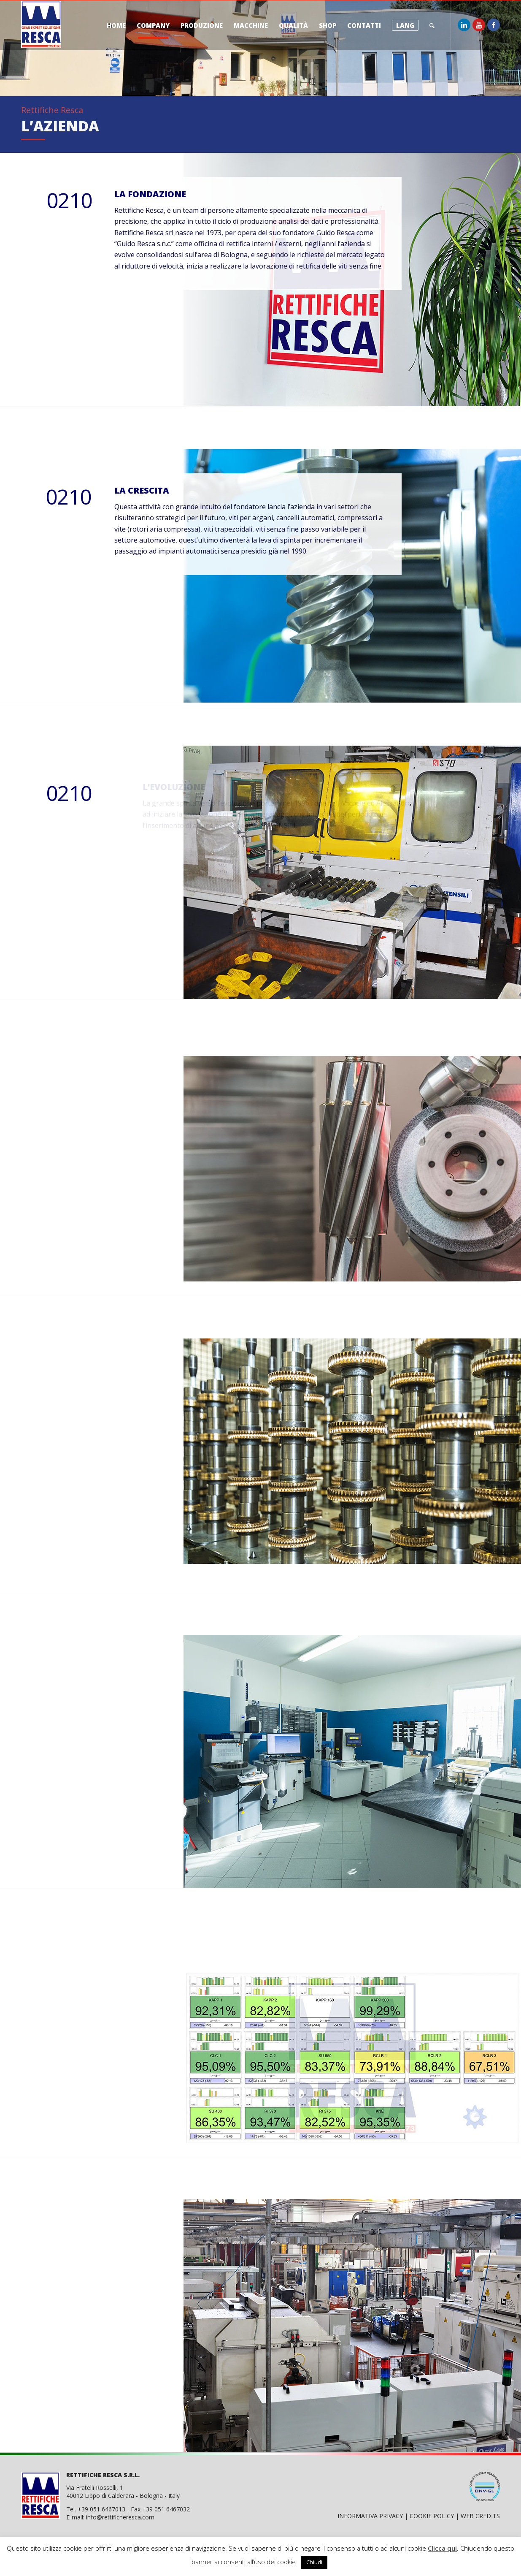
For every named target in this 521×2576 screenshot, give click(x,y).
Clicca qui (442, 2548)
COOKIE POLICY (432, 2516)
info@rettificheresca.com (120, 2517)
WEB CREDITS (480, 2516)
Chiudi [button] (314, 2562)
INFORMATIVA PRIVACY (370, 2516)
